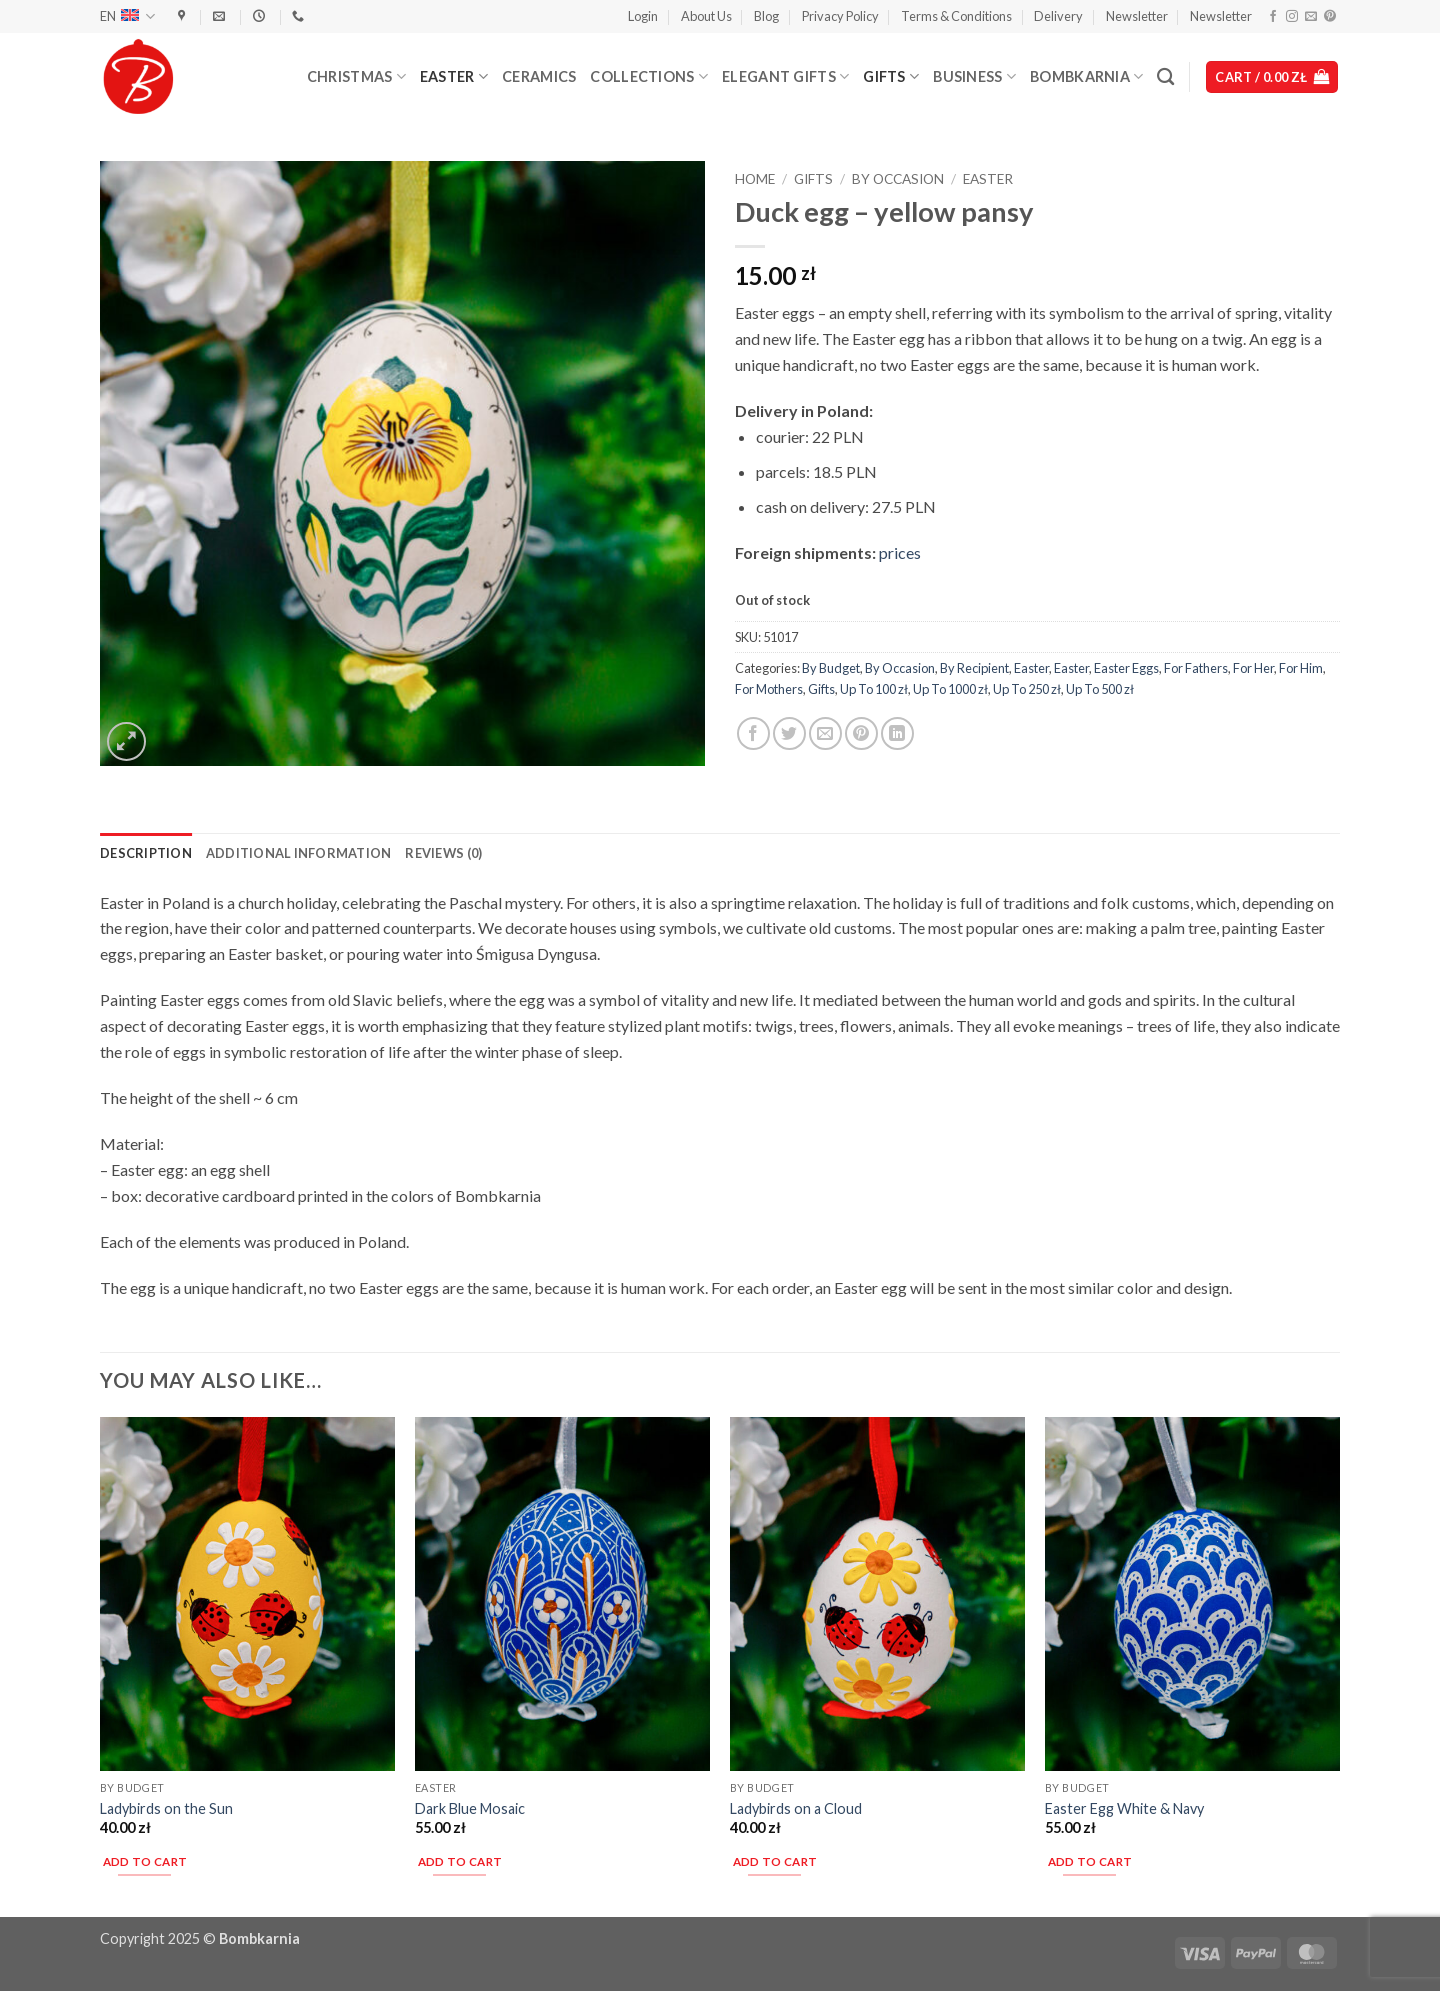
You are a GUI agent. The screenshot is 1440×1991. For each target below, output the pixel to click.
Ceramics (539, 76)
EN (127, 16)
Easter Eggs (1126, 668)
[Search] (1165, 77)
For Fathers (1196, 668)
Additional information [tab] (299, 853)
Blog (766, 16)
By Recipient (974, 668)
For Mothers (769, 689)
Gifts (891, 76)
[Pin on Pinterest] (861, 733)
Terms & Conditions (956, 16)
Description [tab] (146, 853)
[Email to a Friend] (825, 733)
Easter (454, 76)
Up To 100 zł (874, 689)
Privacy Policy (840, 16)
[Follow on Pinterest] (1330, 17)
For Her (1253, 668)
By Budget (831, 668)
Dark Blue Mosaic (470, 1808)
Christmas (356, 76)
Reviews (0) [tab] (443, 853)
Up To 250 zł (1027, 689)
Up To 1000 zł (950, 689)
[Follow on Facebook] (1273, 17)
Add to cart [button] (145, 1861)
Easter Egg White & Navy (1124, 1808)
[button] (643, 16)
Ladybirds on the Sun (166, 1808)
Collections (649, 76)
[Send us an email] (1311, 17)
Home (755, 179)
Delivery (1058, 16)
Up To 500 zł (1100, 689)
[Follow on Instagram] (1292, 17)
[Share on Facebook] (753, 733)
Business (974, 76)
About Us (706, 16)
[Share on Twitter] (789, 733)
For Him (1301, 668)
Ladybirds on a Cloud (796, 1808)
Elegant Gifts (785, 76)
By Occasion (898, 179)
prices (900, 552)
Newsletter (1137, 16)
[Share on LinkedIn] (897, 733)
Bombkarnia (1086, 76)
